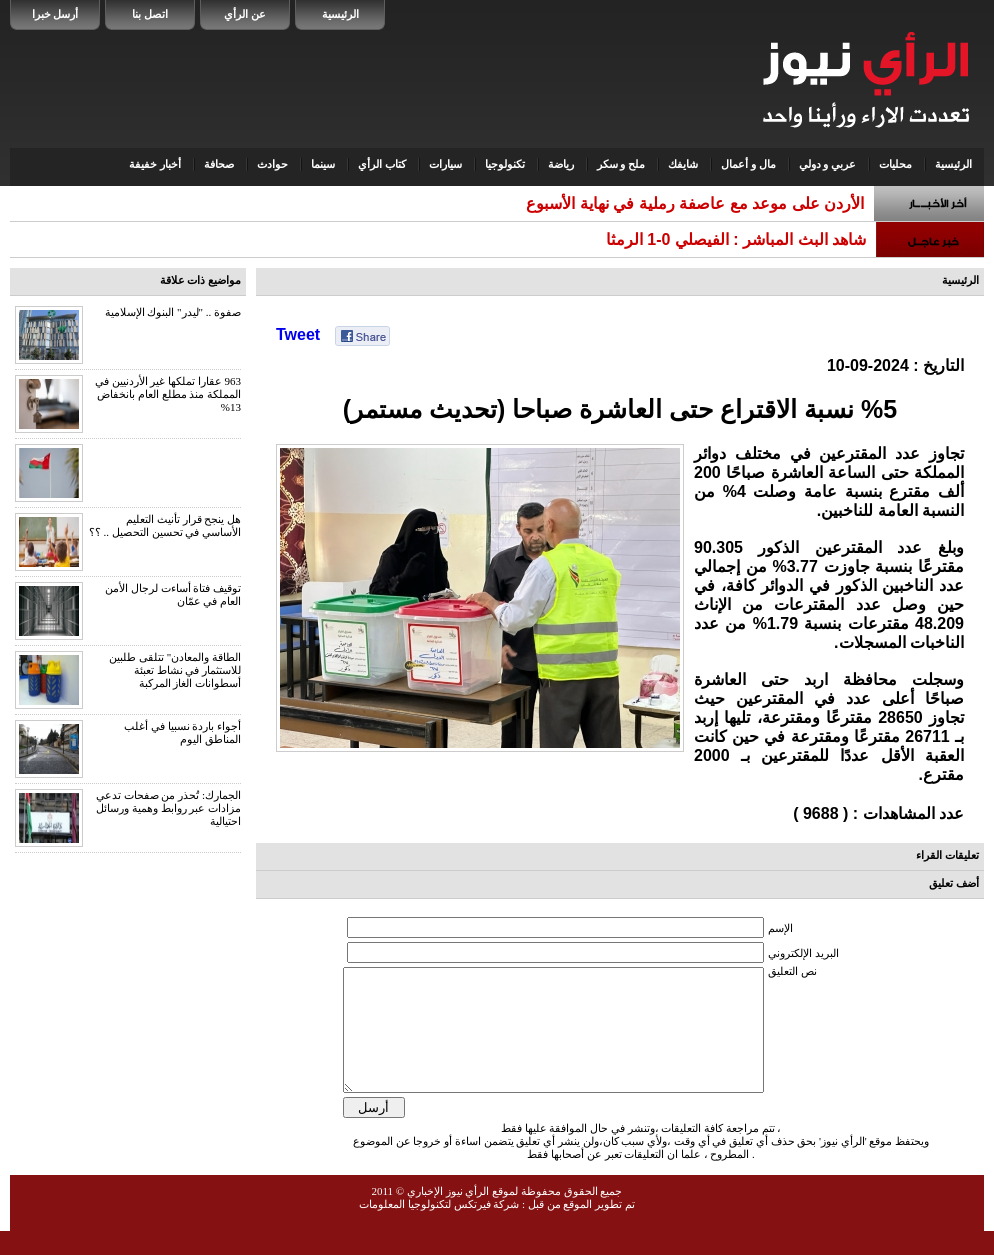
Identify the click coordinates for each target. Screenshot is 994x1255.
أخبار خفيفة (155, 164)
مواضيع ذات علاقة (201, 280)
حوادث (272, 164)
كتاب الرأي (382, 164)
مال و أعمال (748, 164)
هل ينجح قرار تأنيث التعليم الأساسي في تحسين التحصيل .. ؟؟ (165, 525)
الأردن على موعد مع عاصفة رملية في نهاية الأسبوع (695, 203)
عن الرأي (245, 14)
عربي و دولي (828, 164)
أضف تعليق (954, 883)
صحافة (219, 164)
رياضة (561, 164)
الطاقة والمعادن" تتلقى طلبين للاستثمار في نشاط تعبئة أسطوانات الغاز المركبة (175, 670)
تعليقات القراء (947, 855)
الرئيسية (340, 14)
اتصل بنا (150, 14)
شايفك (683, 164)
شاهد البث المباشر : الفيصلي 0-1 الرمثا (736, 239)
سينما (323, 164)
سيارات (445, 164)
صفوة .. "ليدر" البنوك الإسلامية (173, 312)
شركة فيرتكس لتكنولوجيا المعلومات (439, 1228)
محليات (895, 164)
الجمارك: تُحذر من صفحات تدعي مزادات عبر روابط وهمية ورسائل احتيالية (168, 808)
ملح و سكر (621, 164)
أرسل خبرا (55, 14)
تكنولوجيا (505, 164)
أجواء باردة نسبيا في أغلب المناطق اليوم (182, 732)
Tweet (298, 334)
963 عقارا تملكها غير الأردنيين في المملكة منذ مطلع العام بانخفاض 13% (168, 394)
